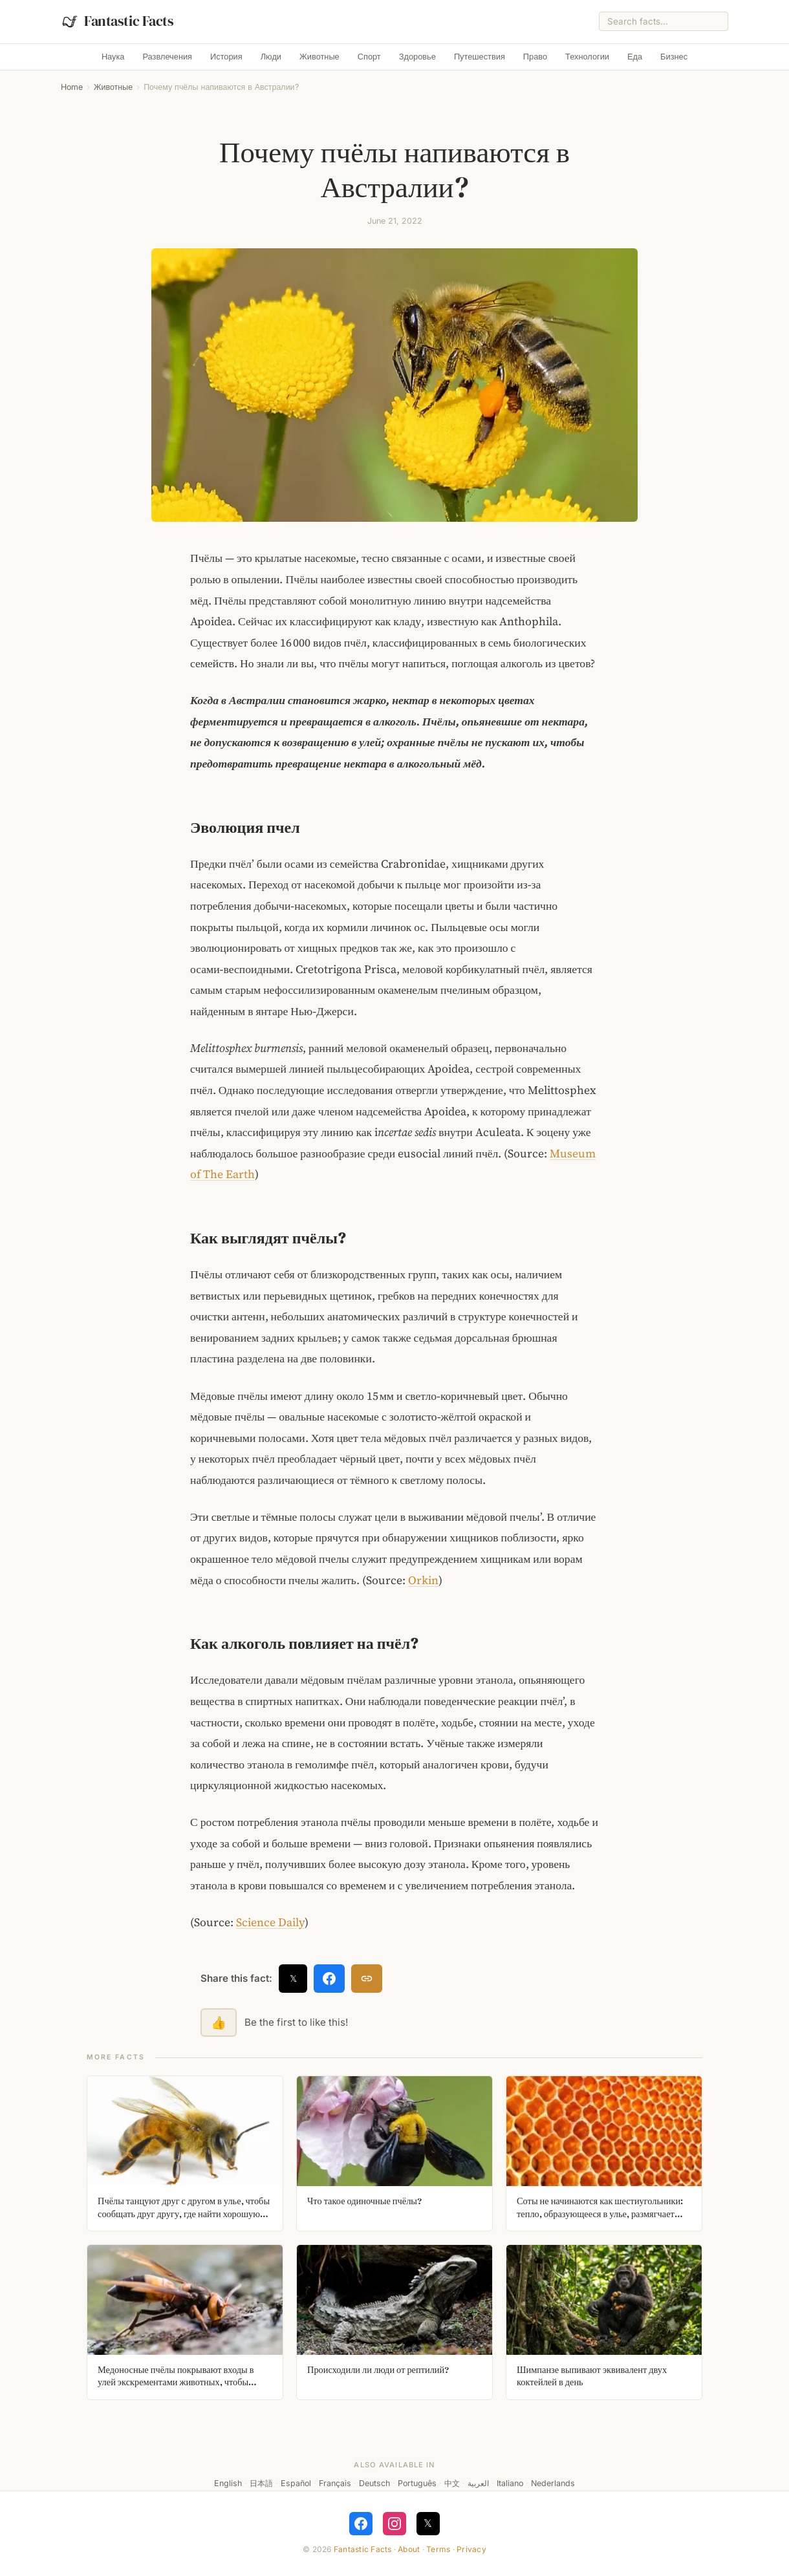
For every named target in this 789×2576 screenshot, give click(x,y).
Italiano (510, 2483)
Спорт (369, 56)
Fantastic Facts (363, 2549)
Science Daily (270, 1922)
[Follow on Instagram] (394, 2523)
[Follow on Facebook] (361, 2523)
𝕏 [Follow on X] (428, 2523)
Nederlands (553, 2483)
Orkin (423, 1580)
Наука (113, 56)
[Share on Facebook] (329, 1978)
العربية (478, 2483)
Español (296, 2483)
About (409, 2549)
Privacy (471, 2549)
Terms (438, 2549)
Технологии (587, 56)
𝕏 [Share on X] (293, 1978)
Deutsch (374, 2483)
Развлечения (168, 56)
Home (72, 87)
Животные (319, 56)
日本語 (261, 2483)
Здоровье (417, 56)
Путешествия (479, 56)
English (228, 2483)
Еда (634, 56)
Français (335, 2483)
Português (417, 2483)
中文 (452, 2483)
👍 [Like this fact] (218, 2022)
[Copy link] (366, 1978)
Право (535, 56)
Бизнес (673, 56)
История (226, 56)
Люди (271, 56)
